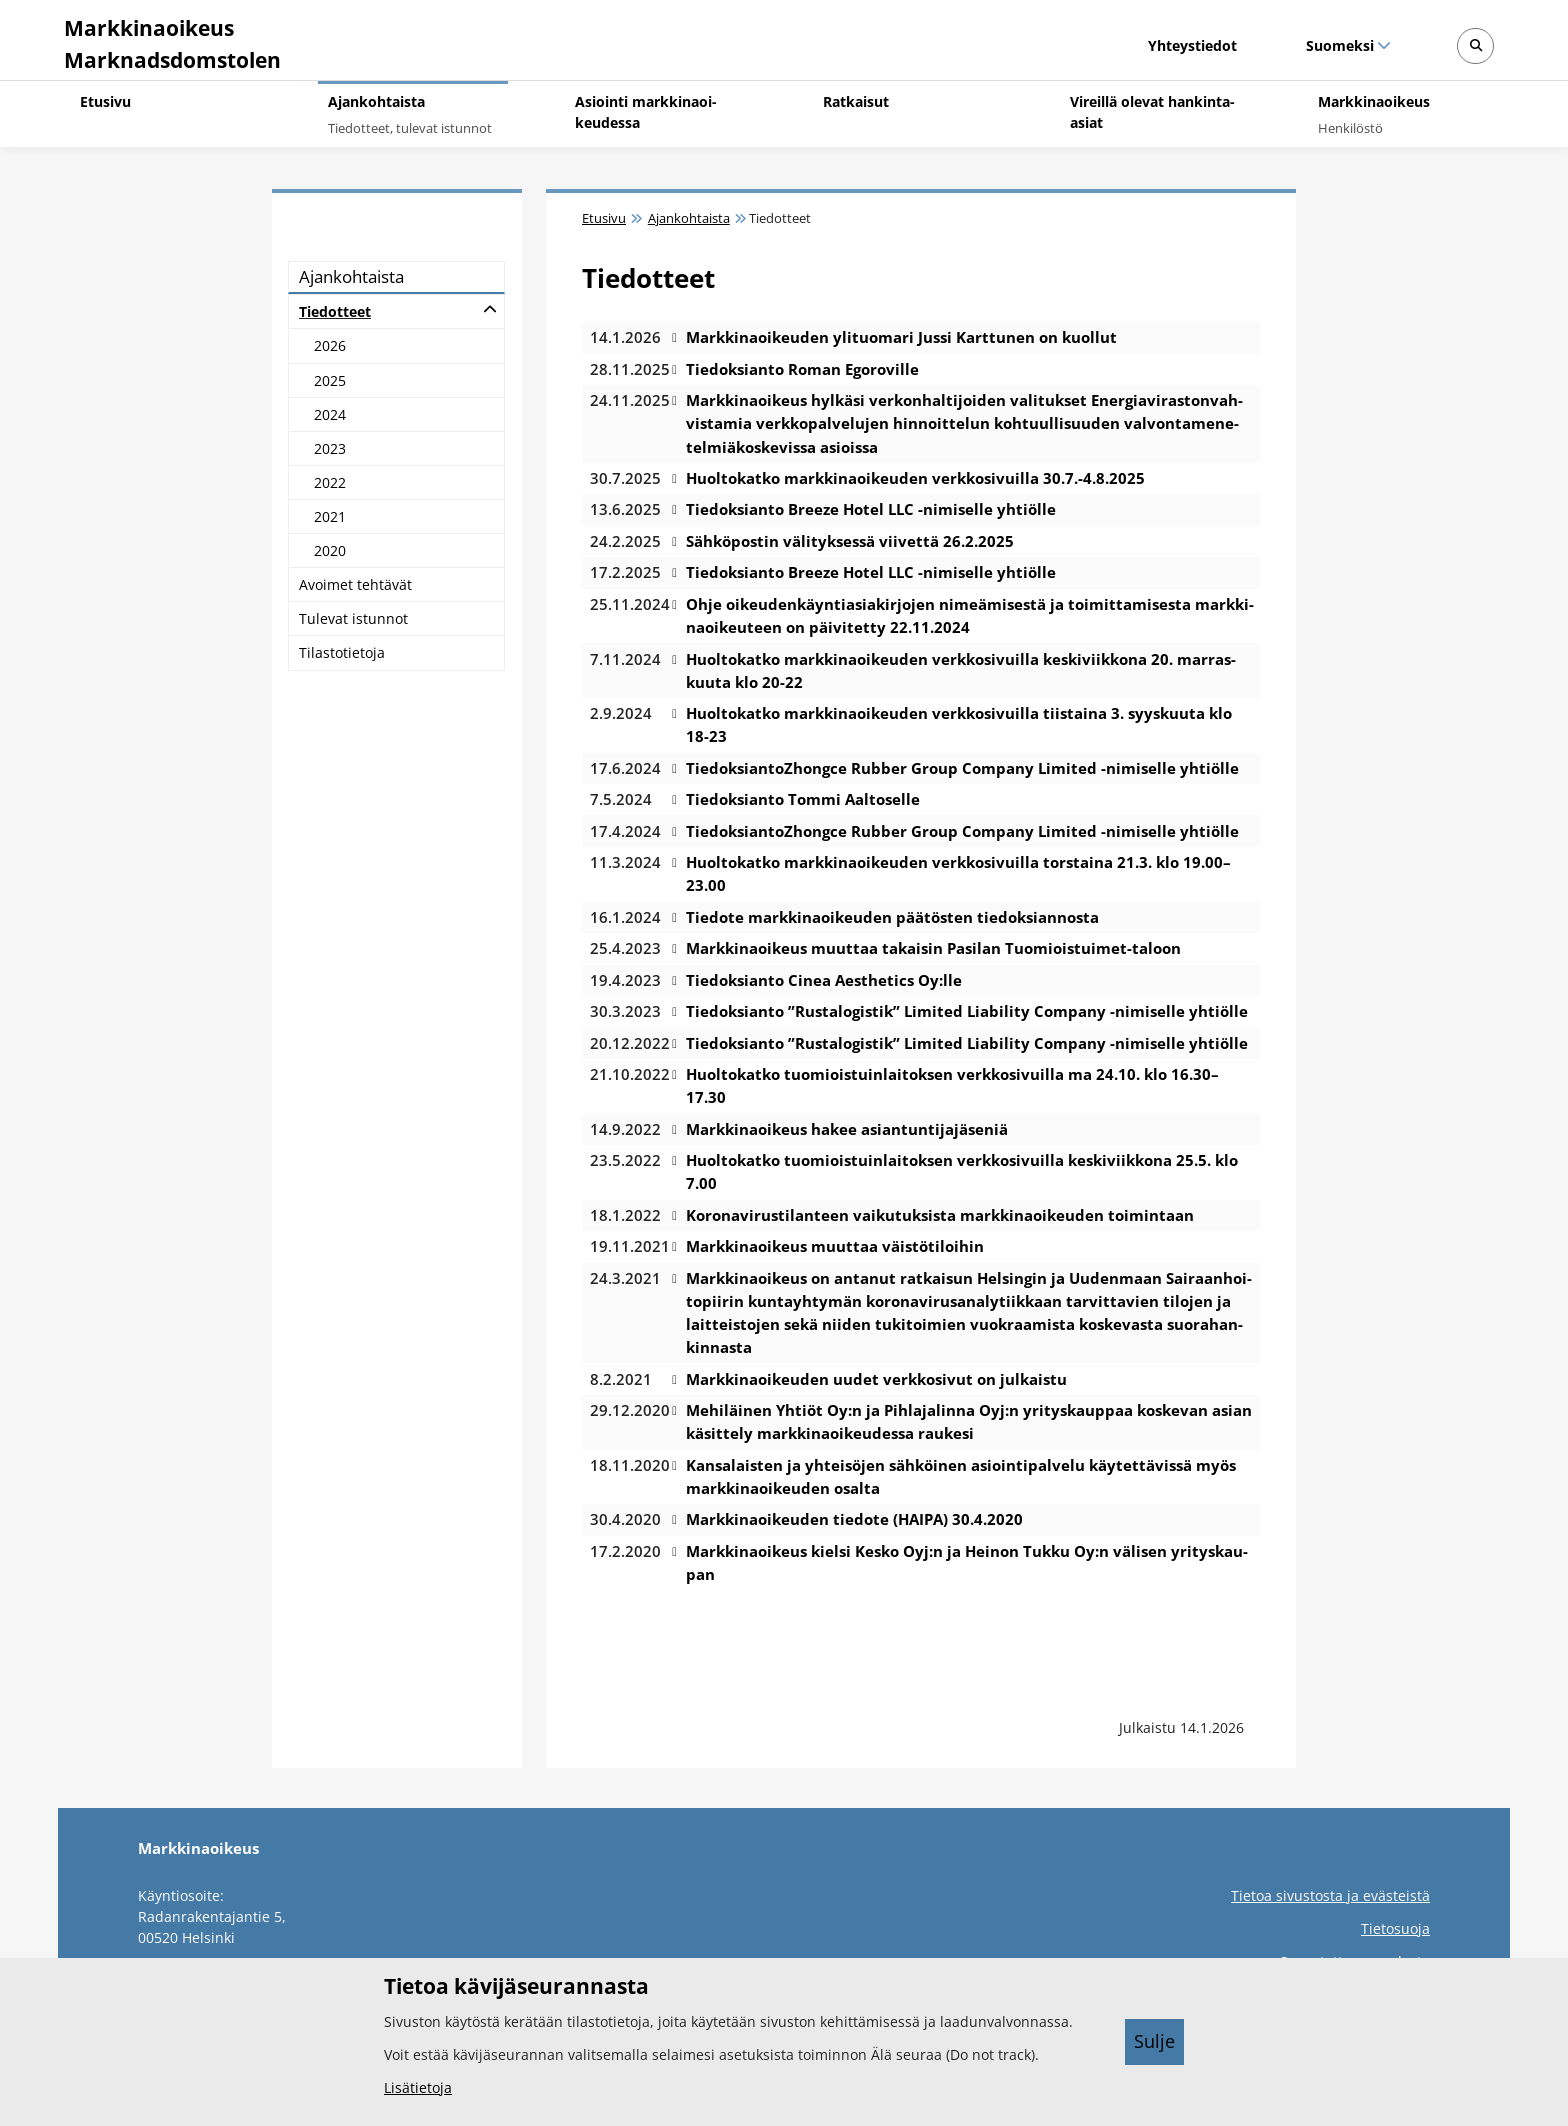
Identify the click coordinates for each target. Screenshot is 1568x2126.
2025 (330, 380)
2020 (330, 550)
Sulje (1154, 2041)
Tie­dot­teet (335, 311)
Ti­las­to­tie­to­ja (342, 652)
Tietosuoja (1395, 1928)
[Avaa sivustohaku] (1475, 46)
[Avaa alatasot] (490, 309)
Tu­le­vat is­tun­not (353, 618)
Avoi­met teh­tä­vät (355, 584)
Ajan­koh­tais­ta (351, 276)
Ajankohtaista (689, 218)
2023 (330, 448)
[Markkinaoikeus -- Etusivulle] (169, 40)
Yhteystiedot (1192, 45)
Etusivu (604, 218)
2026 (330, 345)
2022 (330, 482)
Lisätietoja (418, 2087)
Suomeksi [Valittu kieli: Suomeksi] (1339, 45)
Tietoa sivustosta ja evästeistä (1330, 1895)
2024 (330, 414)
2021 (330, 516)
